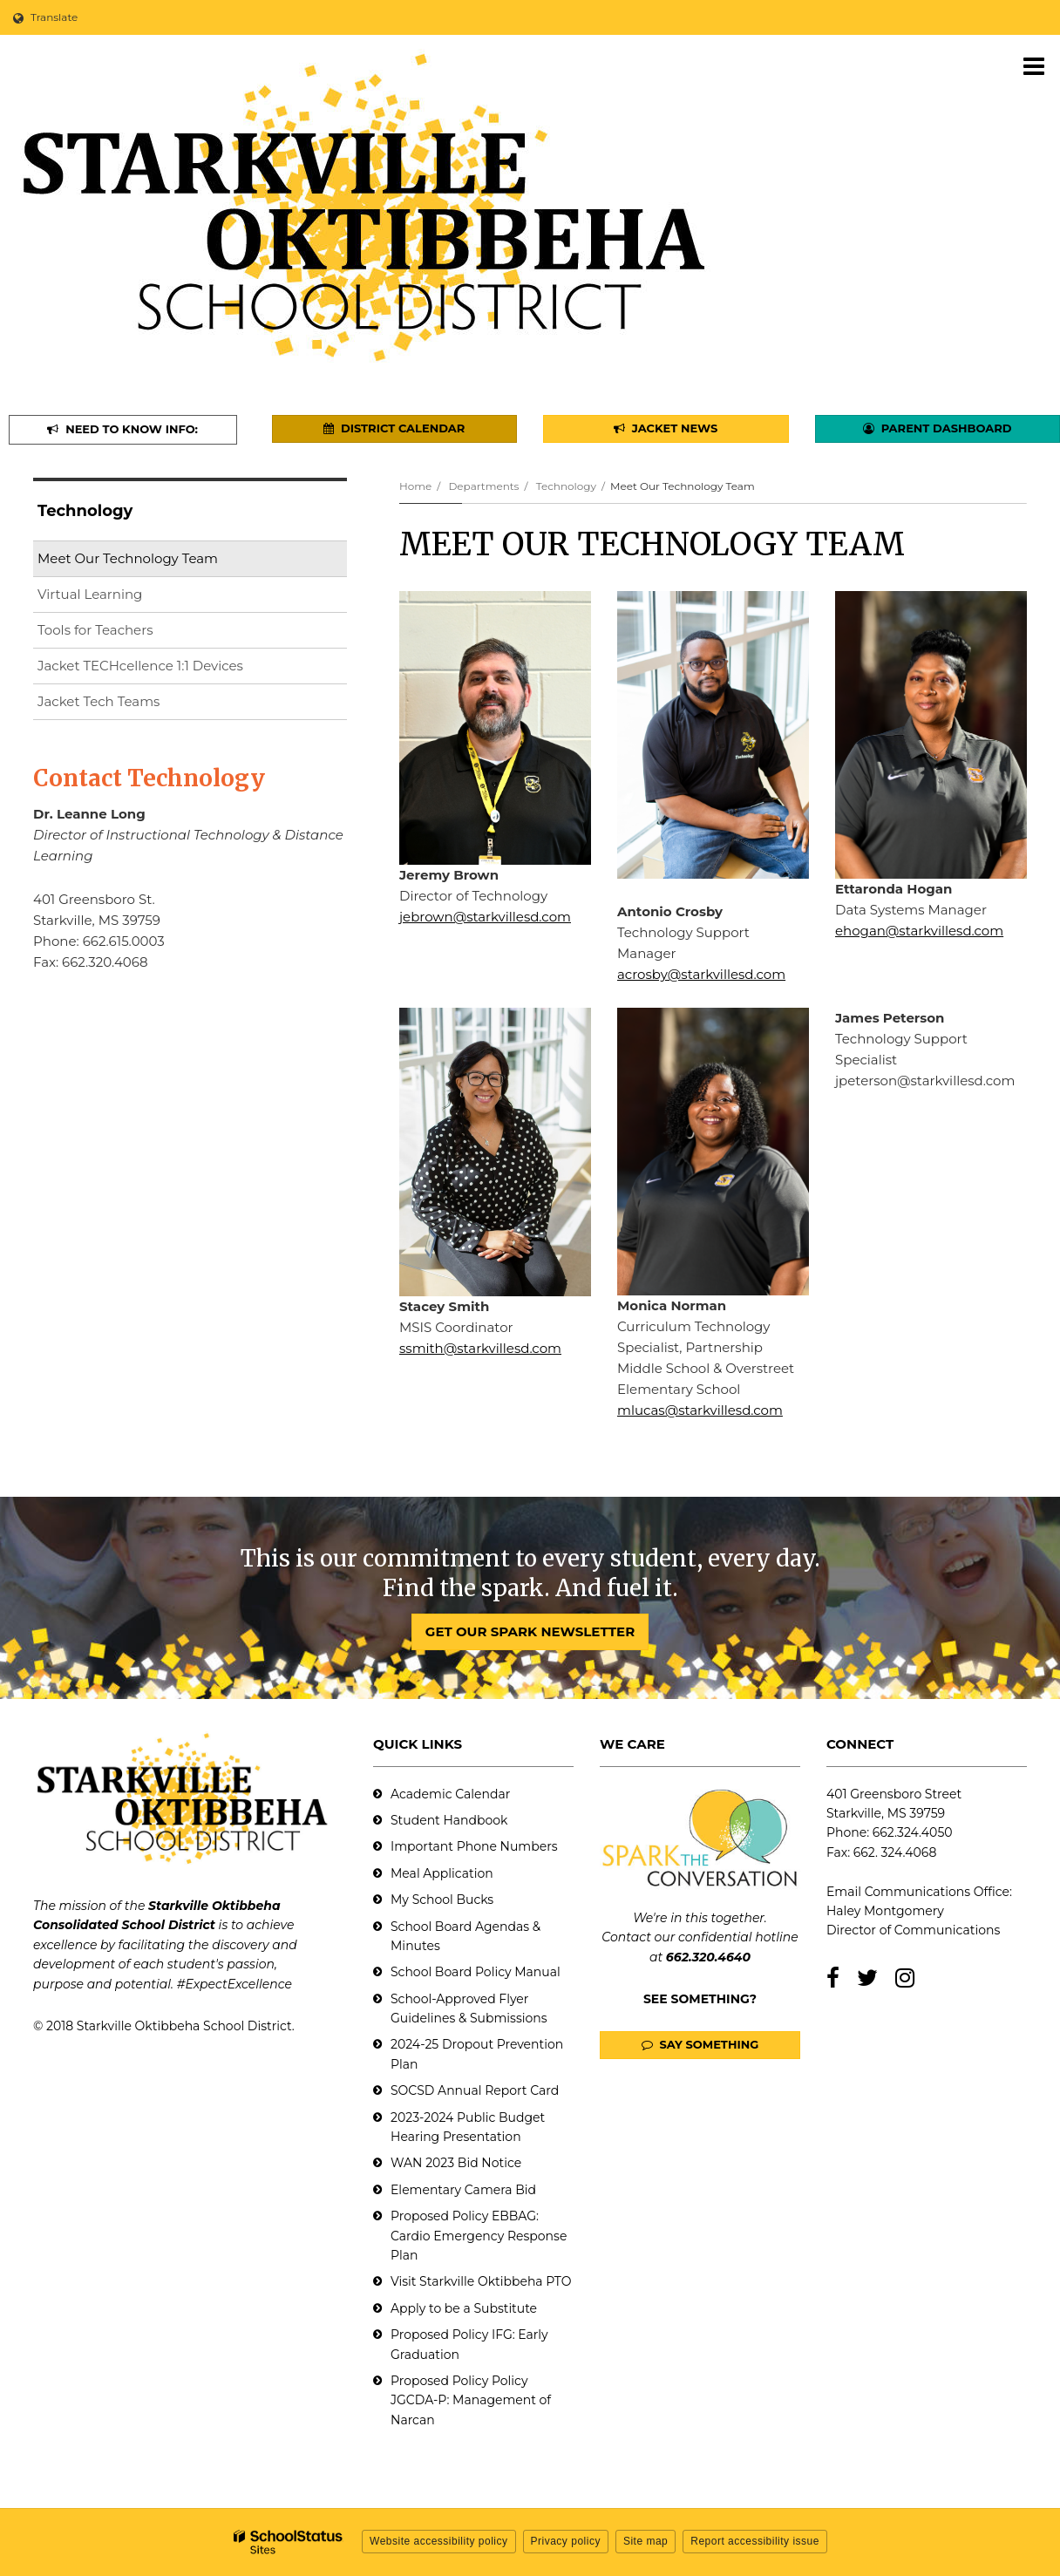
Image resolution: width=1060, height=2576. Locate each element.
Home (415, 486)
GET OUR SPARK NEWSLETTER (530, 1631)
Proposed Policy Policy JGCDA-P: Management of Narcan (471, 2400)
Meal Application (442, 1873)
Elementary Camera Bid (463, 2190)
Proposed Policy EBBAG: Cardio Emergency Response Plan (479, 2235)
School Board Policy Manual (476, 1972)
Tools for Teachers (95, 630)
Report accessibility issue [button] (754, 2541)
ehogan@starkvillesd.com (919, 930)
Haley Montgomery (885, 1911)
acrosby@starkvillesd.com (701, 974)
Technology (566, 486)
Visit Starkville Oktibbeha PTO (481, 2281)
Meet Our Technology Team (127, 558)
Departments (483, 486)
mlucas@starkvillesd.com (700, 1410)
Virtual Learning (89, 594)
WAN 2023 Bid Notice (456, 2163)
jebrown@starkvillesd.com (485, 916)
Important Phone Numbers (474, 1846)
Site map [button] (645, 2541)
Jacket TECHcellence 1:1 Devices (140, 665)
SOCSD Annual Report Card (475, 2090)
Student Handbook (449, 1820)
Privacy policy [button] (566, 2541)
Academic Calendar (450, 1794)
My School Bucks (442, 1899)
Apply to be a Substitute (464, 2308)
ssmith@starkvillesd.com (480, 1348)
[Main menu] (1034, 65)
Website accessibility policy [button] (439, 2541)
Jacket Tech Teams (98, 701)
